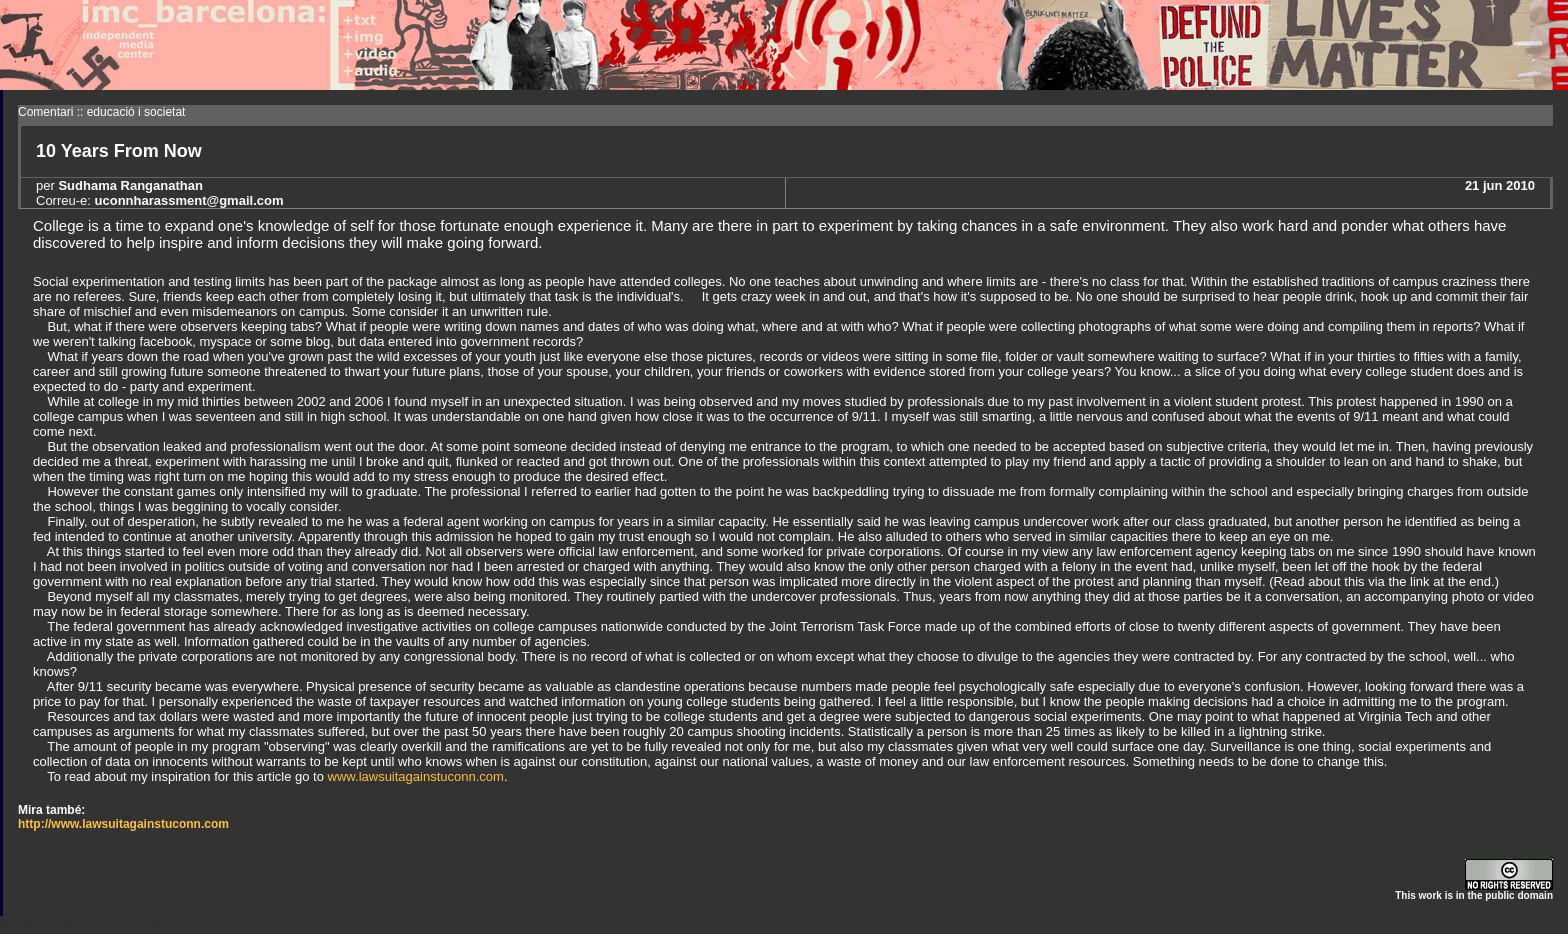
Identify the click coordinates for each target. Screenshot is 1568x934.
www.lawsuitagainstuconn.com (416, 776)
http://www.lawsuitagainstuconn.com (123, 824)
